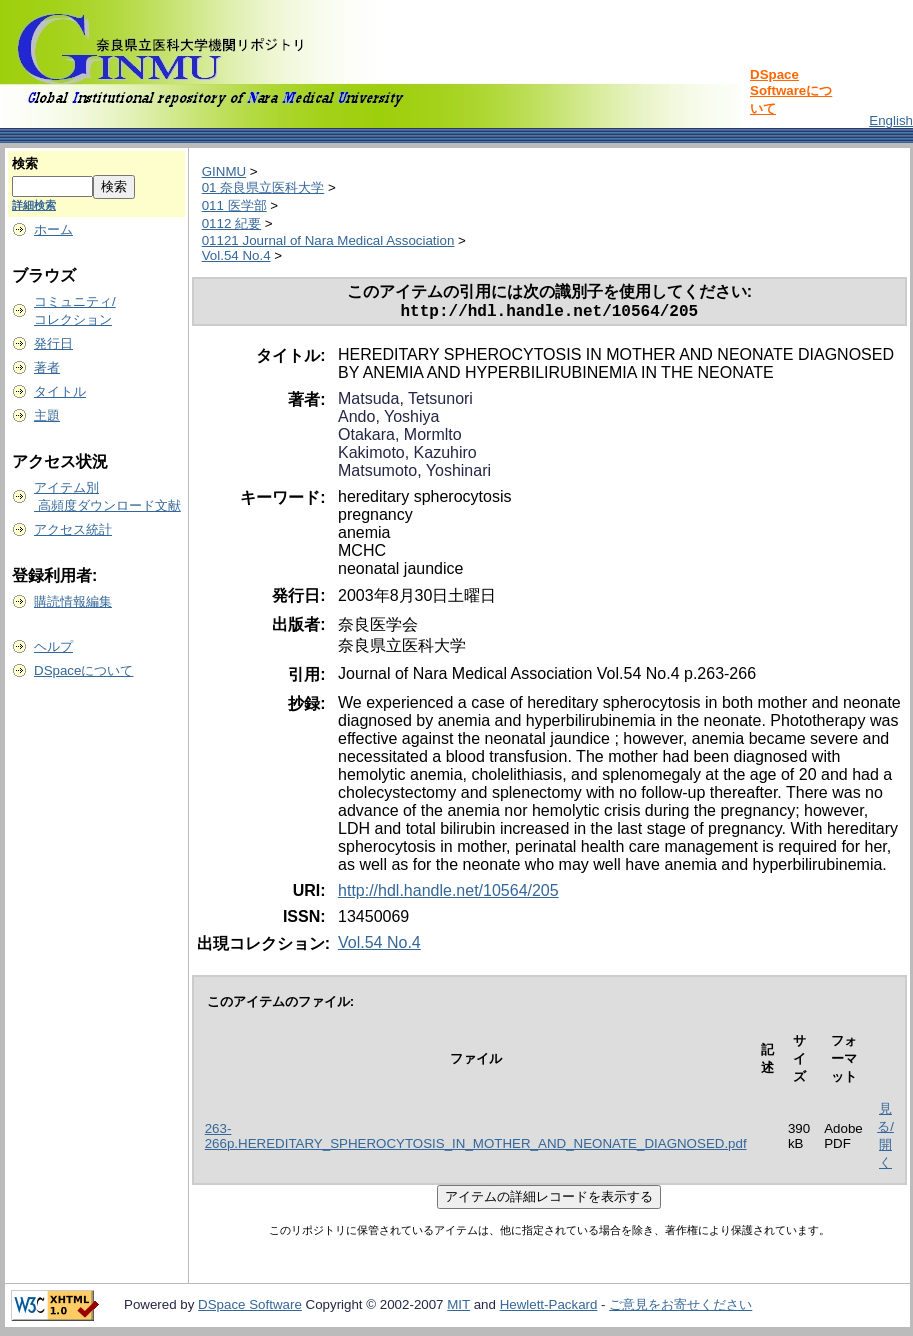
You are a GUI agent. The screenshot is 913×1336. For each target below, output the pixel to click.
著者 (47, 367)
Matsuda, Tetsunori (405, 402)
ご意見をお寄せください (680, 1308)
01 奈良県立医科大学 (263, 187)
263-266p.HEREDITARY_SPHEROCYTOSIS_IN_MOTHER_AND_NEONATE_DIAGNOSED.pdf (476, 1140)
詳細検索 (34, 205)
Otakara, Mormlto (400, 438)
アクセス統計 (73, 529)
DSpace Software (250, 1308)
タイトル (60, 391)
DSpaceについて (83, 670)
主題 (47, 415)
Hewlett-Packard (549, 1308)
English (891, 120)
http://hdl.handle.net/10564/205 (448, 894)
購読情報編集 (73, 601)
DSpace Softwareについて (791, 91)
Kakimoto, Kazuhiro (407, 456)
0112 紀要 (231, 223)
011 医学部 (234, 205)
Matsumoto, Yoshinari (414, 474)
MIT (458, 1308)
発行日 (53, 343)
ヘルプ (53, 646)
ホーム (53, 229)
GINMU (224, 171)
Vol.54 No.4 (236, 255)
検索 (25, 163)
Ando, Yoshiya (388, 420)
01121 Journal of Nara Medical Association (328, 240)
